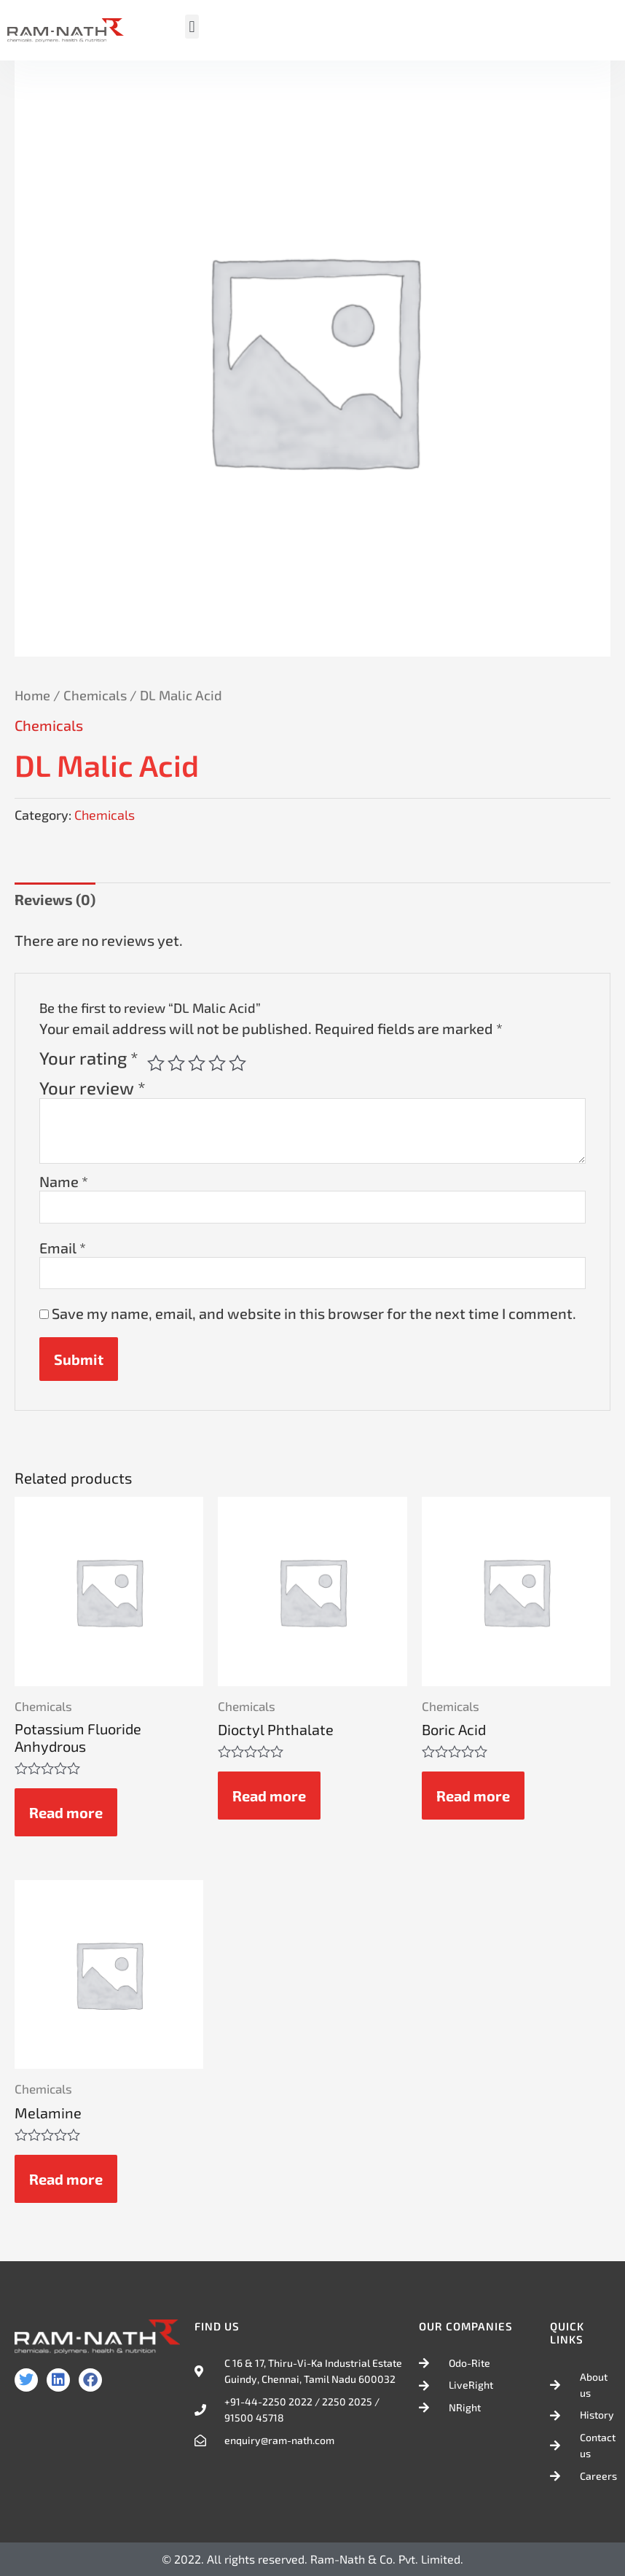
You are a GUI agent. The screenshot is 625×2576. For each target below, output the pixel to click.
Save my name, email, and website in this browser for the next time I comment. (314, 1313)
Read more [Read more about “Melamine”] (66, 2179)
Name (63, 1181)
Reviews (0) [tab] (55, 899)
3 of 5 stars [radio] (196, 1063)
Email (62, 1247)
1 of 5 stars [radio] (156, 1063)
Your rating (88, 1058)
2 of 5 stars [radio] (176, 1063)
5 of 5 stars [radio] (237, 1063)
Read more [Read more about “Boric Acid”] (473, 1795)
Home (32, 695)
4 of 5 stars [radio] (217, 1063)
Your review (92, 1087)
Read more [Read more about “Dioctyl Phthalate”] (269, 1795)
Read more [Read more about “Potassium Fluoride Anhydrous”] (66, 1812)
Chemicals (95, 695)
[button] (192, 27)
